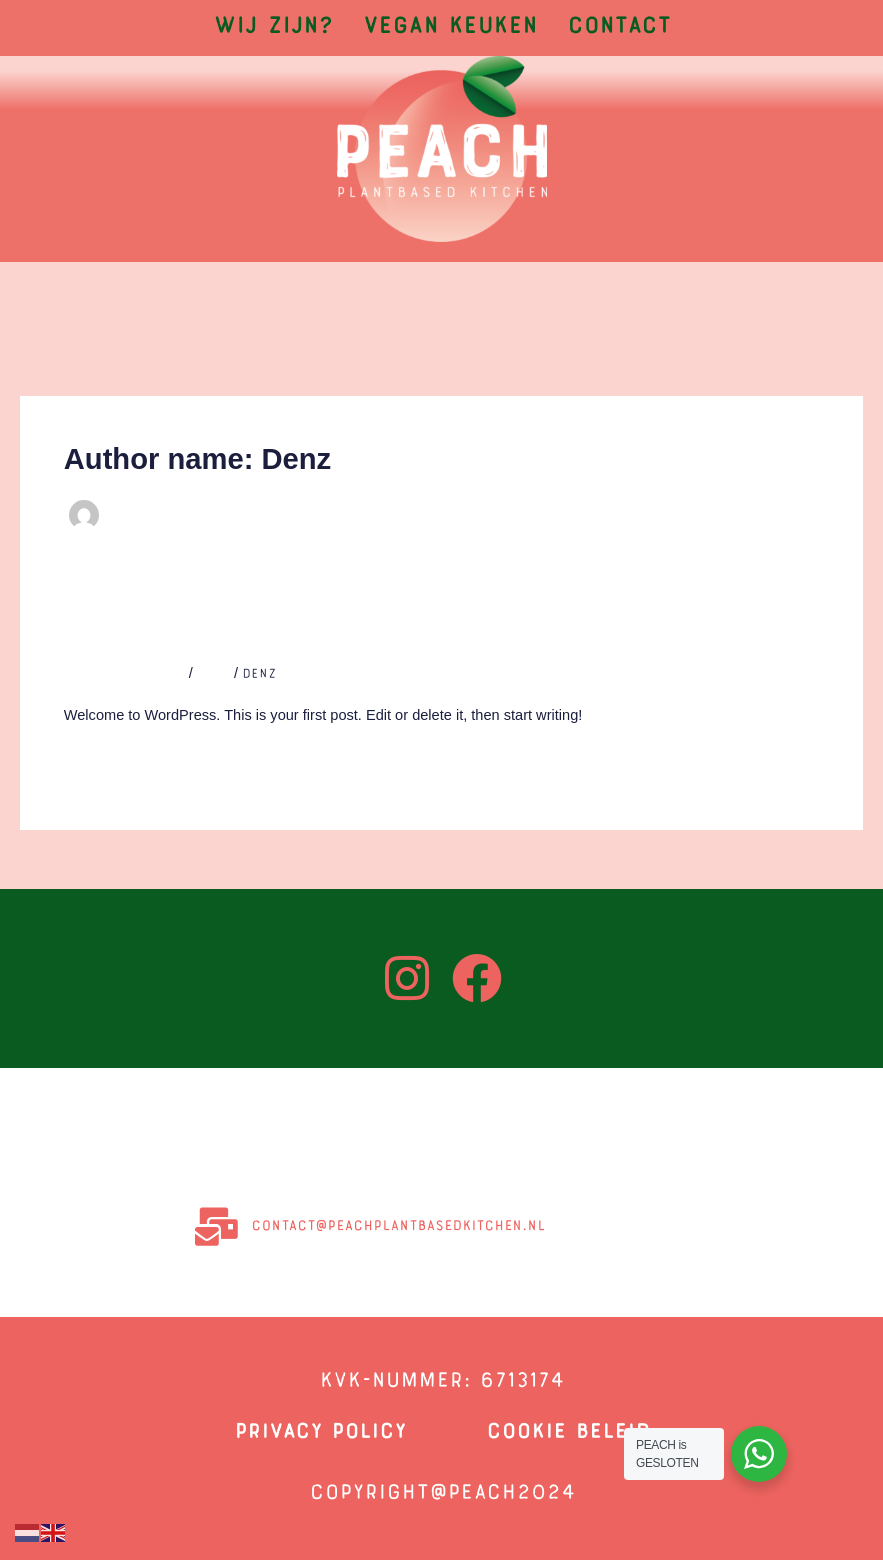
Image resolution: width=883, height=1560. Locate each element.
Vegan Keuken (450, 28)
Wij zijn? (273, 28)
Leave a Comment (124, 674)
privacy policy (320, 1433)
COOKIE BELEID (568, 1433)
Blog (213, 674)
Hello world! (144, 635)
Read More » (108, 760)
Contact (619, 28)
